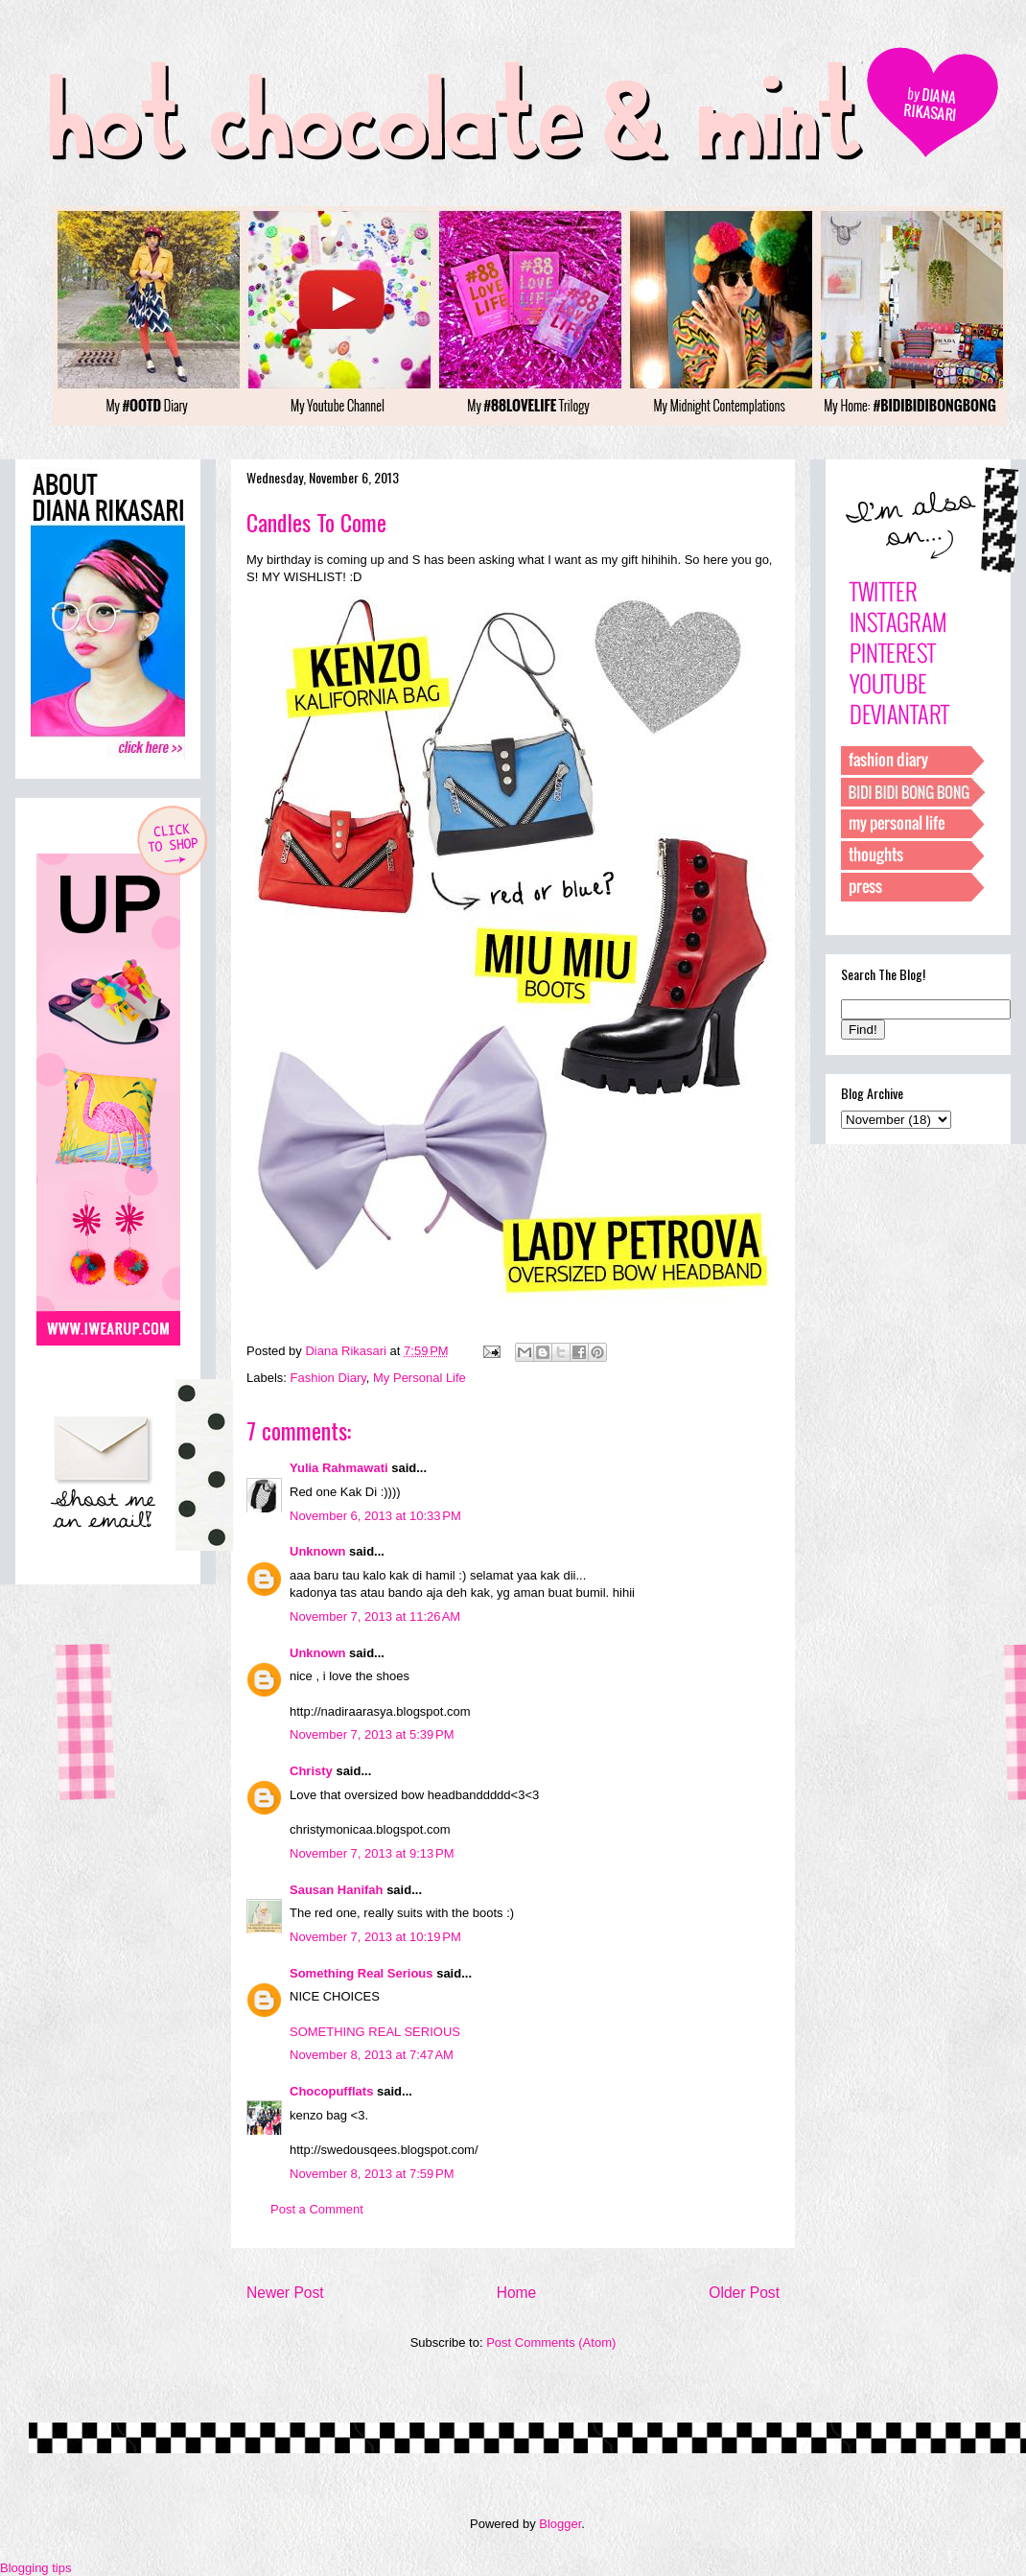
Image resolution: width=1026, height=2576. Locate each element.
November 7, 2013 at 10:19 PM (375, 1937)
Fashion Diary (328, 1377)
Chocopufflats (331, 2091)
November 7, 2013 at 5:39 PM (372, 1734)
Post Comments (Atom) (551, 2342)
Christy (311, 1771)
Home (517, 2292)
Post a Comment (316, 2209)
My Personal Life (419, 1377)
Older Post (744, 2292)
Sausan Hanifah (337, 1890)
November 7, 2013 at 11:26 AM (375, 1616)
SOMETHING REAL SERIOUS (375, 2032)
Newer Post (285, 2292)
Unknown (318, 1551)
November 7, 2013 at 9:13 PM (372, 1853)
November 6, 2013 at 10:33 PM (375, 1516)
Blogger (560, 2524)
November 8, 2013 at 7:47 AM (372, 2055)
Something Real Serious (361, 1973)
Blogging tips (35, 2568)
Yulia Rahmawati (339, 1468)
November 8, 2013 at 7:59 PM (372, 2173)
